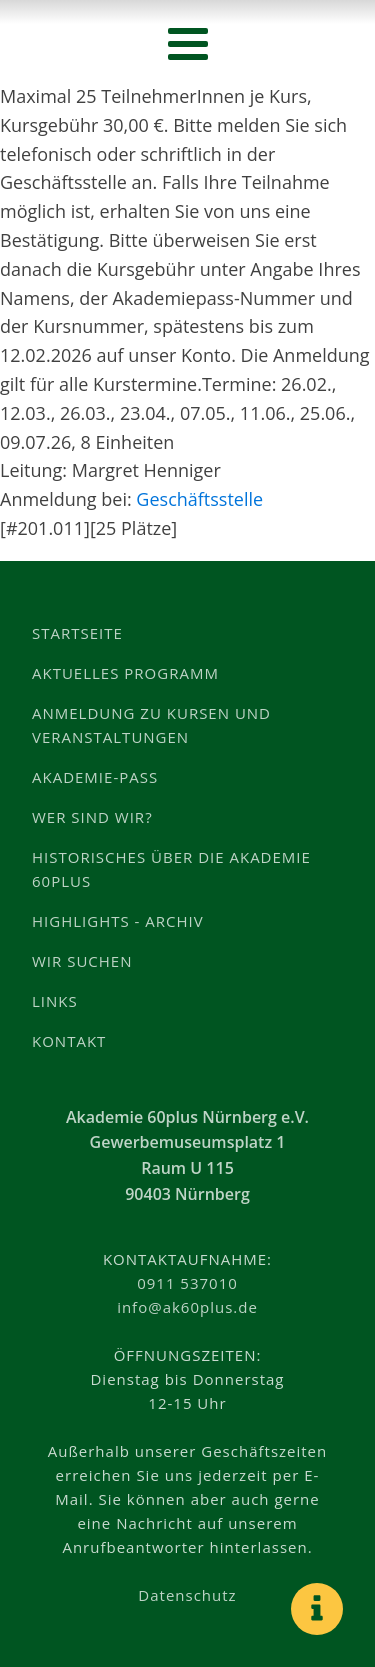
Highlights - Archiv (118, 921)
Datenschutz (187, 1595)
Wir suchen (82, 961)
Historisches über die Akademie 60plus (171, 869)
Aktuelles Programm (125, 673)
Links (55, 1001)
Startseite (77, 633)
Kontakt (69, 1041)
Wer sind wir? (92, 817)
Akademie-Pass (95, 777)
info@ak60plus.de (187, 1307)
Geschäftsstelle (199, 499)
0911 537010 (187, 1283)
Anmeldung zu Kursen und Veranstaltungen (151, 725)
